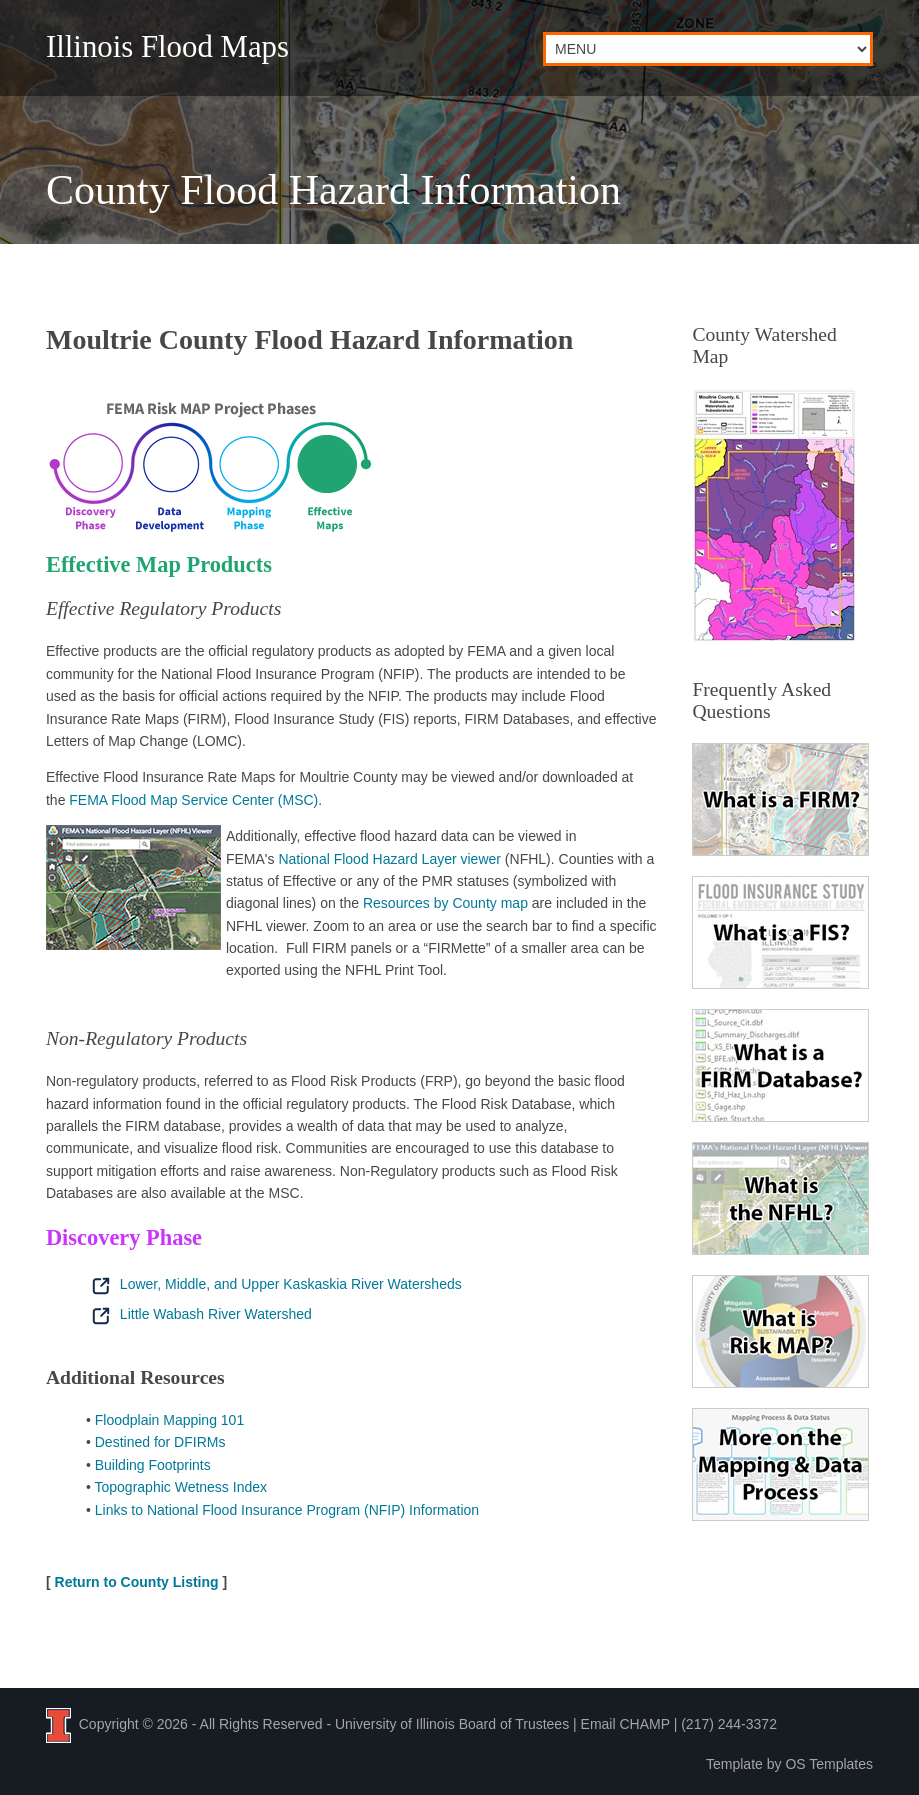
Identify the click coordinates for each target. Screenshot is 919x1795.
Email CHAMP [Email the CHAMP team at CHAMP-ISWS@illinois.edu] (625, 1724)
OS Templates (829, 1764)
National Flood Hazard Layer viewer (389, 859)
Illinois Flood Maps (167, 47)
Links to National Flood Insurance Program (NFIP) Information (287, 1510)
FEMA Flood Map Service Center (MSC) (193, 800)
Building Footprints (153, 1465)
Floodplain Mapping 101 (169, 1420)
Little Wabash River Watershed (199, 1314)
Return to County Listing (137, 1582)
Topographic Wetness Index (181, 1487)
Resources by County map (445, 903)
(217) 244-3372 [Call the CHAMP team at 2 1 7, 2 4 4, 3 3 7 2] (729, 1724)
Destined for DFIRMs (160, 1442)
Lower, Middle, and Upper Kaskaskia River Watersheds (274, 1284)
